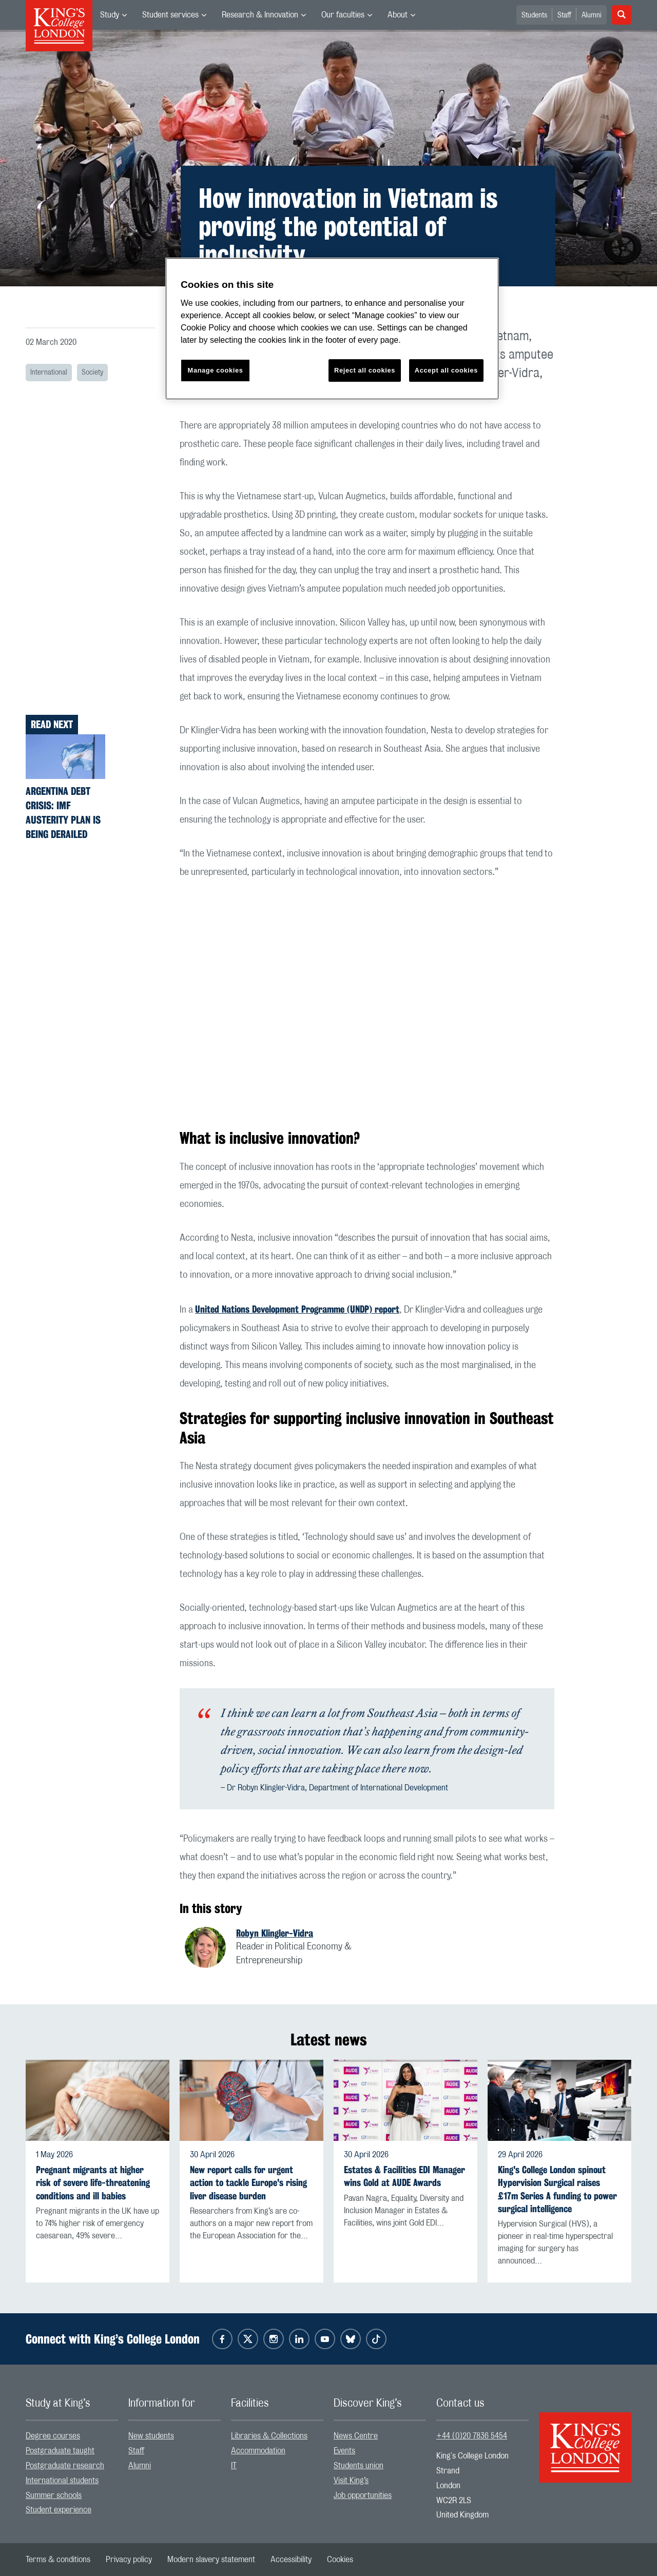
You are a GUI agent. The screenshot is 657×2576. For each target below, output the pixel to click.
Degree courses (53, 2436)
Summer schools (54, 2495)
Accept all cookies (446, 370)
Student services (170, 15)
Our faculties (342, 15)
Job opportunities (363, 2495)
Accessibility (291, 2559)
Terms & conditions (58, 2559)
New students (151, 2436)
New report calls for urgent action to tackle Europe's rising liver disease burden (248, 2182)
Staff (564, 15)
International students (62, 2480)
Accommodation (258, 2451)
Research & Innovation (260, 15)
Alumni (592, 15)
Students (534, 15)
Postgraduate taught (60, 2451)
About (398, 15)
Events (344, 2451)
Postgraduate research (65, 2466)
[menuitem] (113, 15)
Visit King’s (351, 2480)
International (48, 372)
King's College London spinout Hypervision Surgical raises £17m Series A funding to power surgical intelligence (557, 2189)
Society (92, 372)
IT (234, 2466)
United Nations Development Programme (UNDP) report (297, 1309)
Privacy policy (129, 2559)
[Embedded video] (367, 1002)
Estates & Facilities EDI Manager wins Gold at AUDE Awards (404, 2176)
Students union (358, 2466)
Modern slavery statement (211, 2559)
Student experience (58, 2510)
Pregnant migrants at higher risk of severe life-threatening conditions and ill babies (93, 2182)
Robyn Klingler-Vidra (274, 1933)
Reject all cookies (364, 370)
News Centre (356, 2436)
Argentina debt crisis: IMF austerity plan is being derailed (63, 813)
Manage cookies (215, 370)
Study (109, 15)
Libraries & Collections (269, 2436)
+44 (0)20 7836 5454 (471, 2436)
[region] (332, 329)
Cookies (340, 2559)
